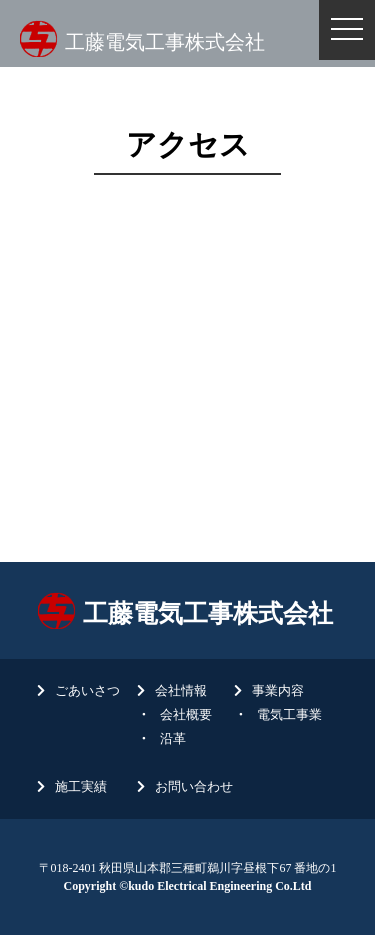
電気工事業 (289, 714)
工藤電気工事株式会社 (165, 42)
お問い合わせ (194, 786)
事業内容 (278, 690)
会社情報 (181, 690)
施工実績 (81, 786)
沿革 (173, 738)
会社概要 (186, 714)
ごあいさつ (87, 690)
